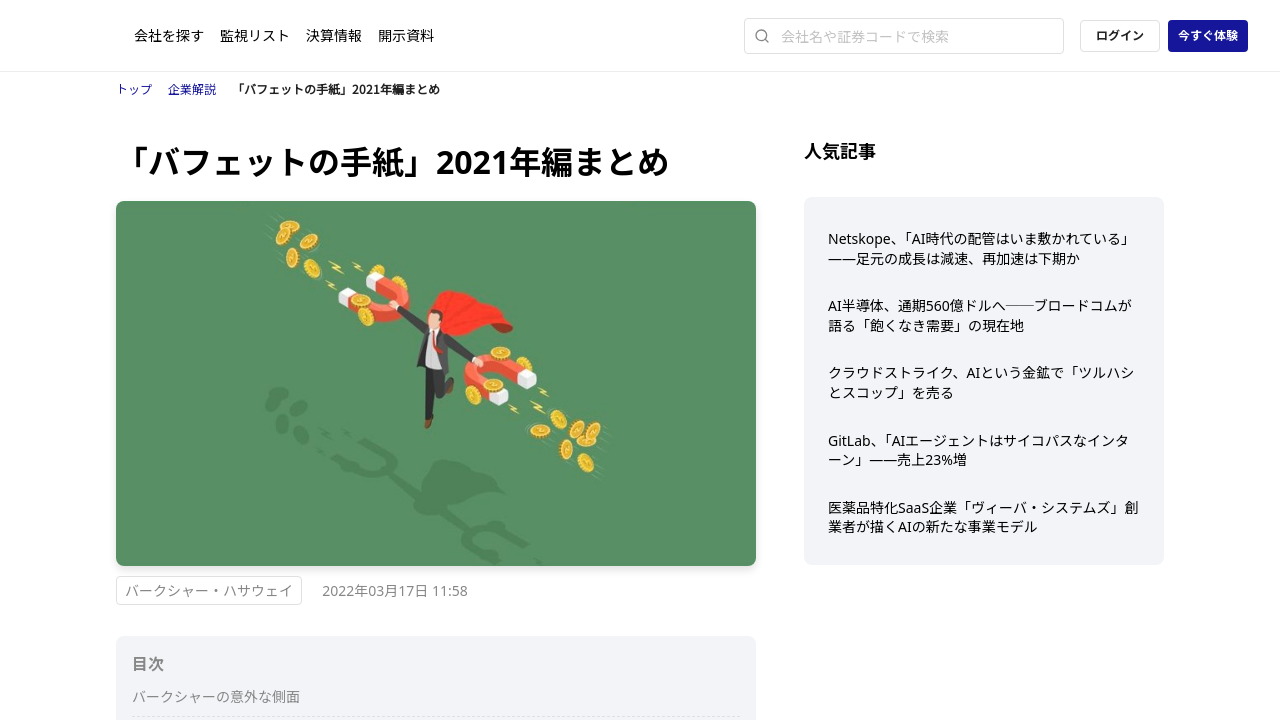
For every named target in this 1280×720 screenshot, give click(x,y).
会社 (169, 35)
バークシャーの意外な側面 (216, 696)
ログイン (1120, 35)
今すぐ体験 (1208, 35)
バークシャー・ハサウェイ (209, 590)
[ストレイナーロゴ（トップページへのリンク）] (83, 36)
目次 (148, 664)
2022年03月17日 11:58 (395, 590)
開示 (406, 35)
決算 (334, 35)
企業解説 (192, 89)
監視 (255, 35)
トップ (134, 89)
